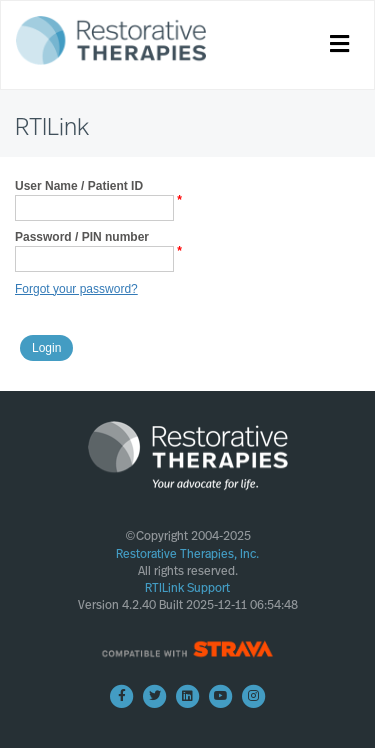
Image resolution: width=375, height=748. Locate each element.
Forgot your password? (76, 289)
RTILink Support (187, 588)
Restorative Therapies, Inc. (187, 554)
